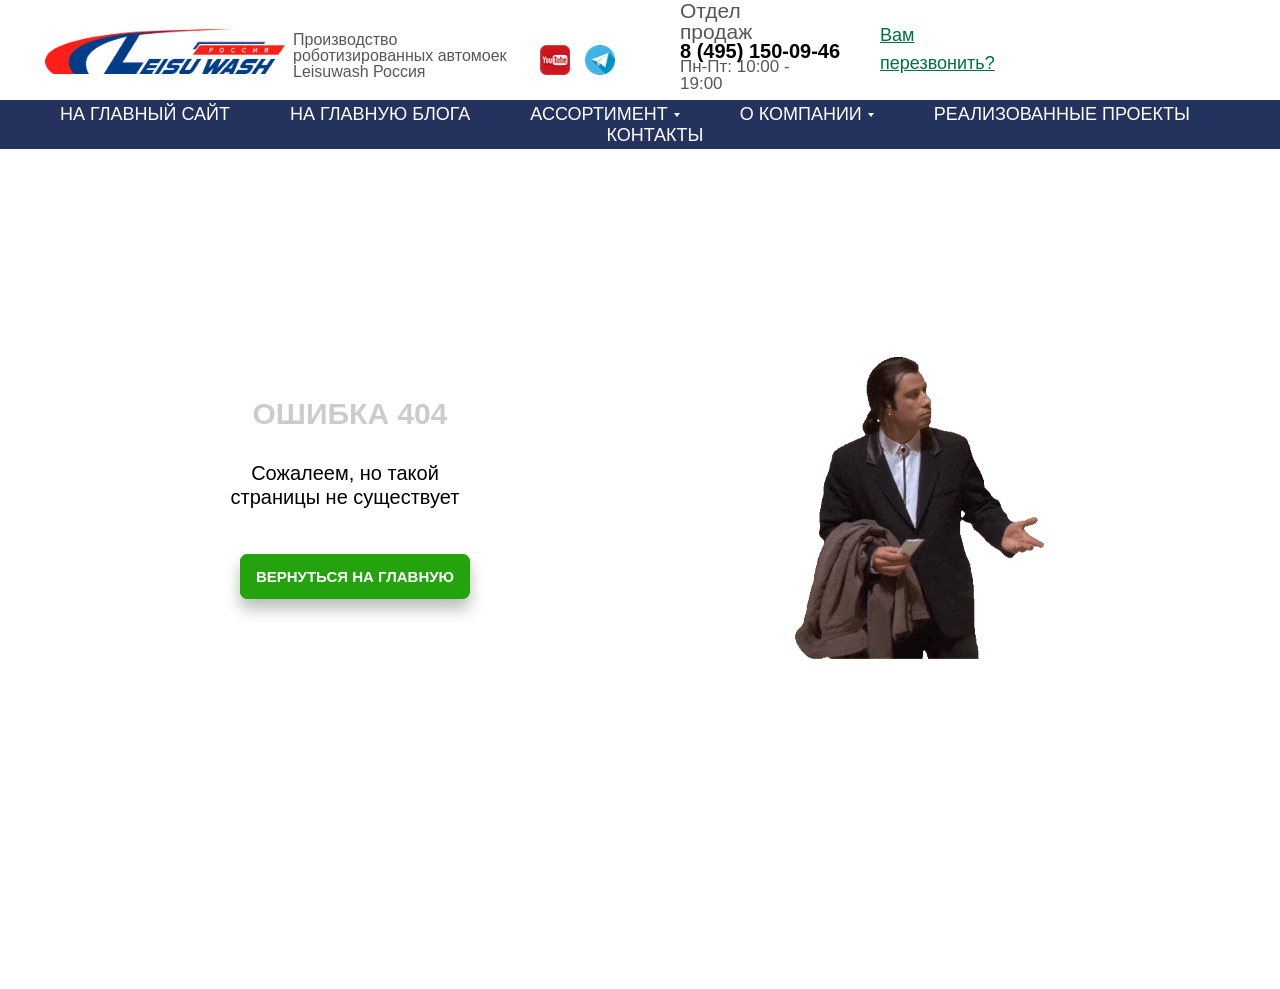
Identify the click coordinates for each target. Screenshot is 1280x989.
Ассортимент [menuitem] (598, 114)
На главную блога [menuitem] (380, 114)
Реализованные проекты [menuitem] (1062, 114)
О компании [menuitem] (801, 114)
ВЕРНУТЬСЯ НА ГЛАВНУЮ (355, 576)
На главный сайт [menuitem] (145, 114)
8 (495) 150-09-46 (760, 51)
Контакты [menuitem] (654, 135)
